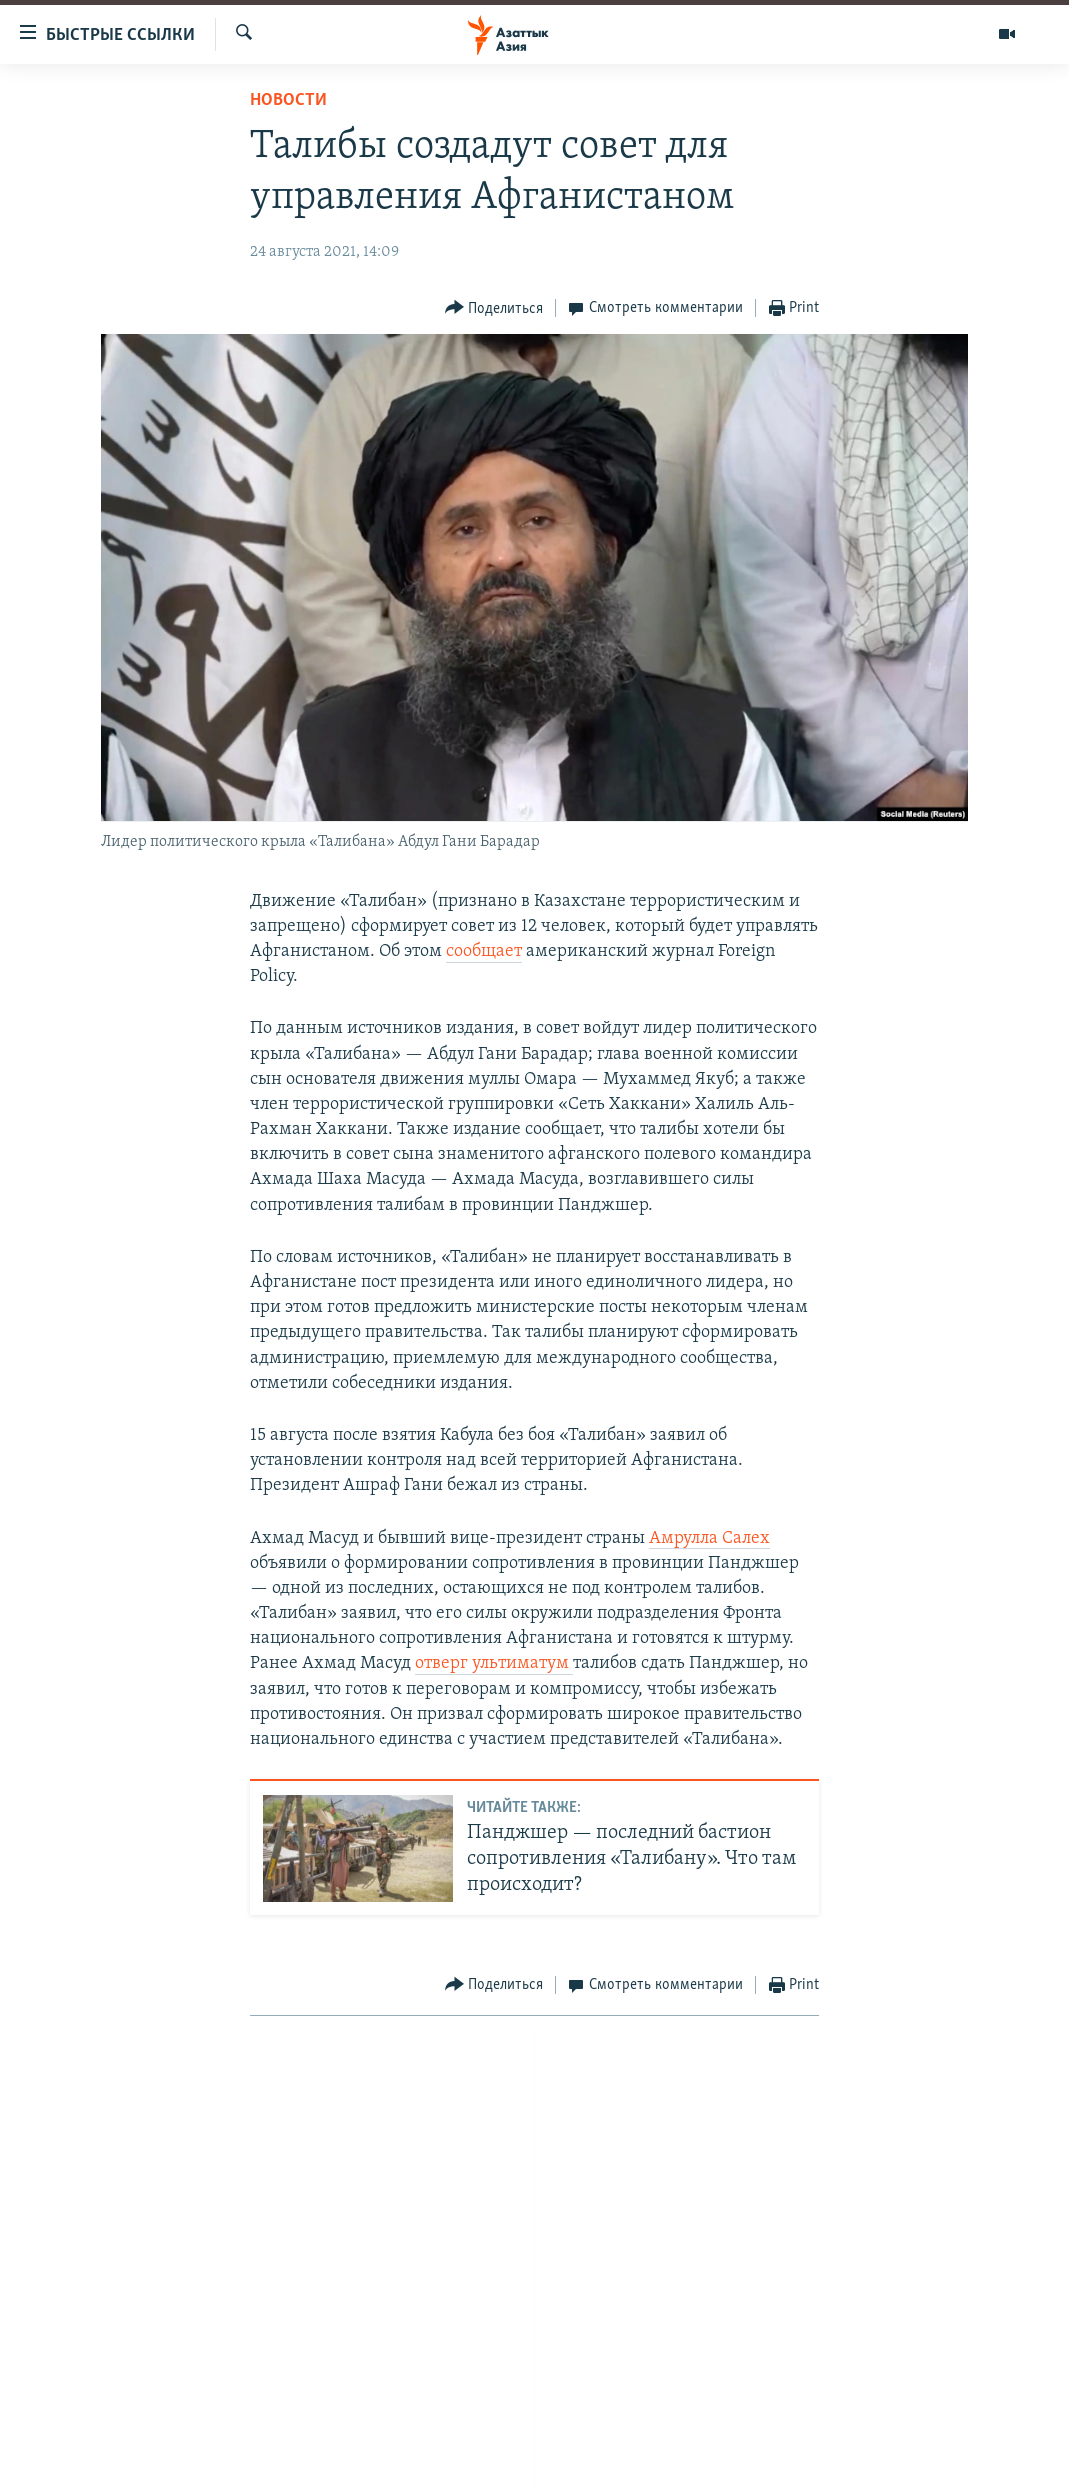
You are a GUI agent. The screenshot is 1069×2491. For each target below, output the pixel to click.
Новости (288, 100)
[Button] (494, 308)
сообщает (484, 951)
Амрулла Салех (709, 1538)
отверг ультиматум (494, 1663)
